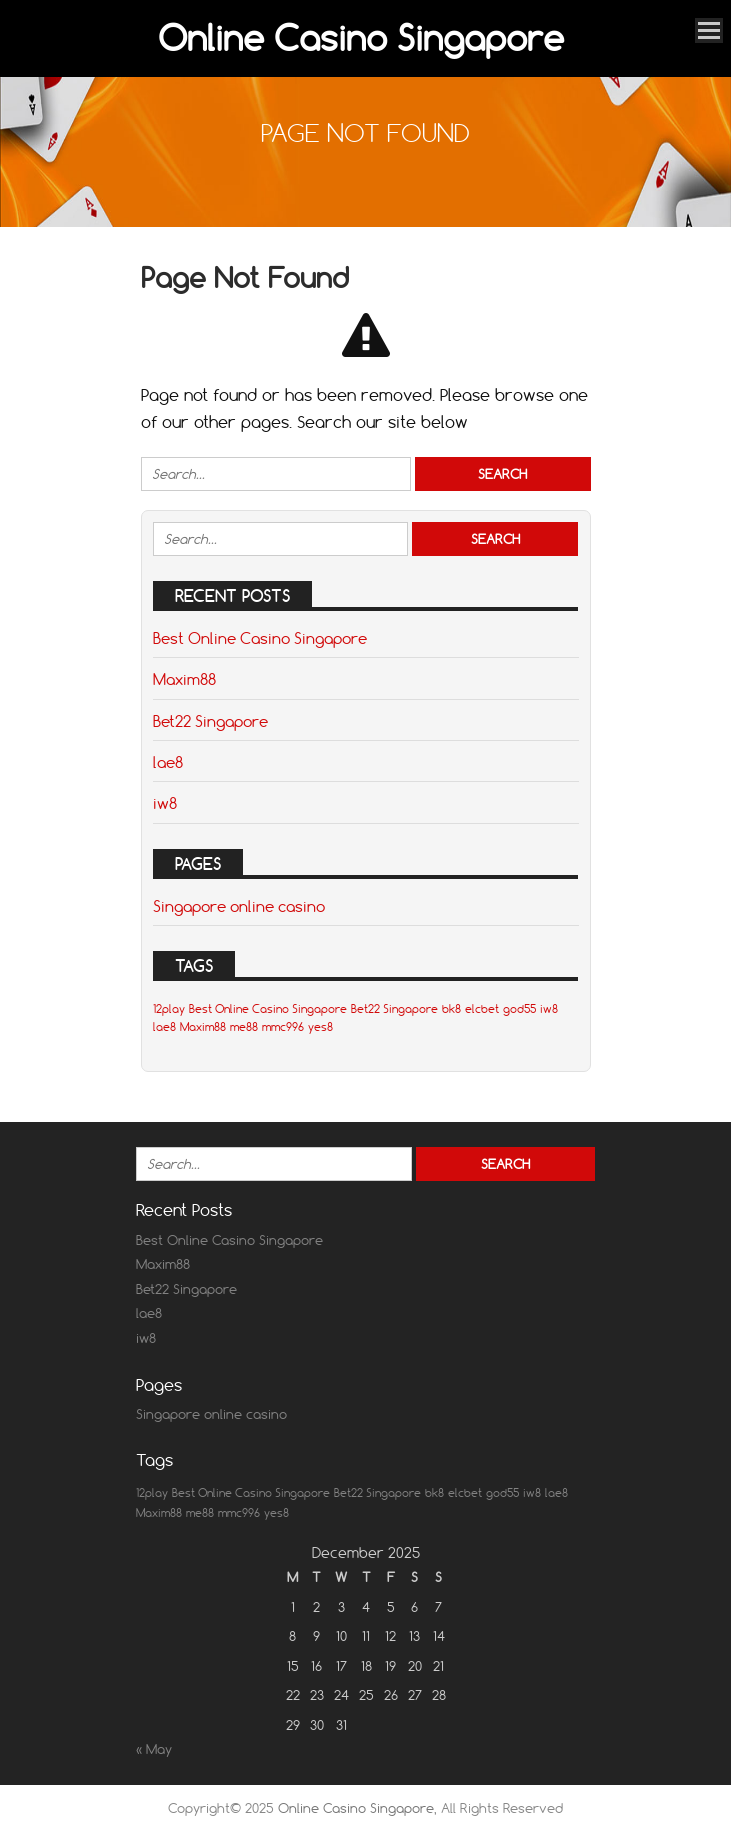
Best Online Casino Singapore (260, 638)
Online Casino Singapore (361, 38)
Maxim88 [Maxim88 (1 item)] (203, 1027)
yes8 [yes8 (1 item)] (320, 1027)
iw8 (165, 803)
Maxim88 (184, 679)
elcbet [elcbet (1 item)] (482, 1009)
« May (154, 1749)
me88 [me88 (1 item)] (244, 1027)
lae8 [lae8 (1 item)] (164, 1027)
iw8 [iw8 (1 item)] (549, 1009)
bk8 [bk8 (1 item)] (451, 1009)
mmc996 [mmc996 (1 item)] (283, 1027)
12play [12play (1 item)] (169, 1009)
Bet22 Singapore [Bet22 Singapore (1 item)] (394, 1009)
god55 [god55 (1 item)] (519, 1009)
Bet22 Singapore (210, 721)
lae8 (168, 762)
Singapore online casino (239, 906)
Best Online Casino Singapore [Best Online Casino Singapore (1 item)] (268, 1009)
